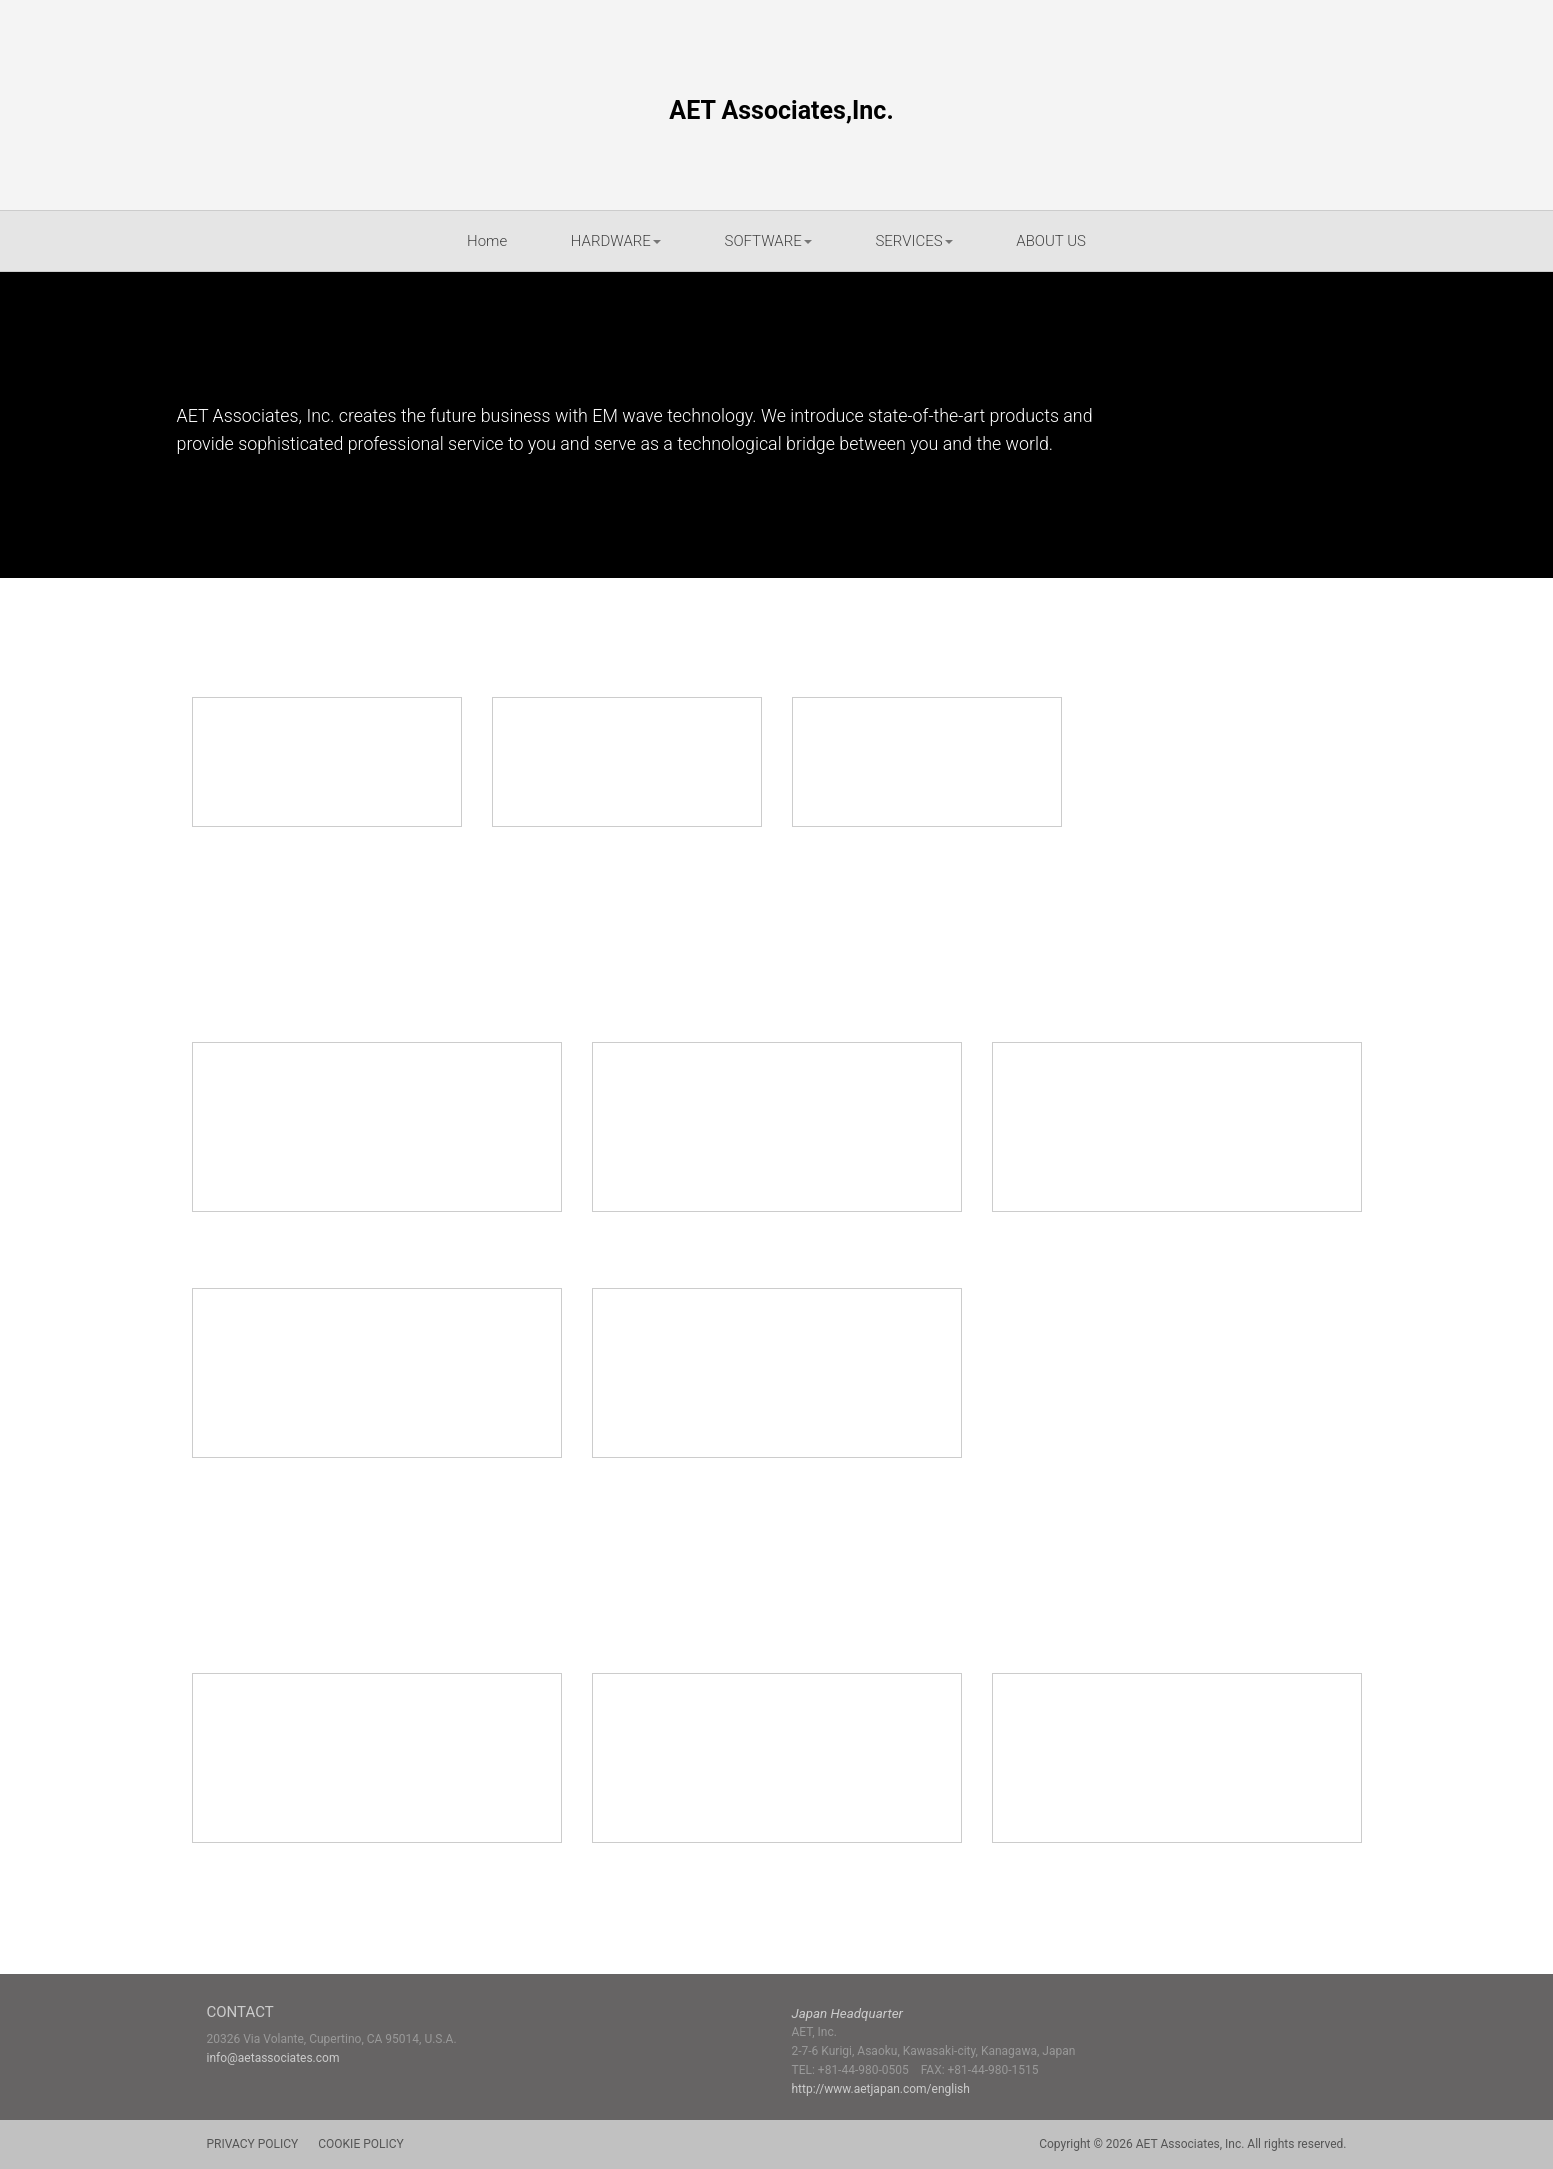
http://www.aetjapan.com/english (881, 2089)
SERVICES (913, 241)
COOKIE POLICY (360, 2144)
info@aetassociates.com (273, 2058)
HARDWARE (616, 241)
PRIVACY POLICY (253, 2144)
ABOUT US (1051, 241)
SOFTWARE (768, 241)
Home (487, 241)
